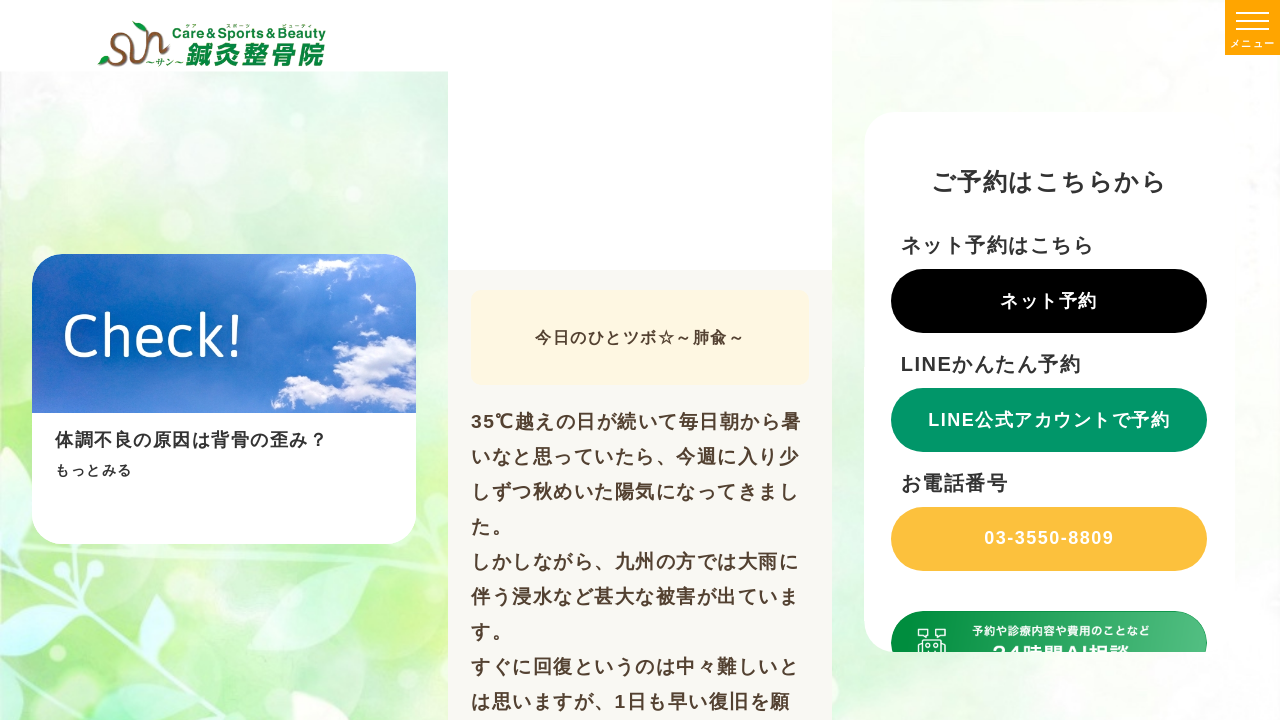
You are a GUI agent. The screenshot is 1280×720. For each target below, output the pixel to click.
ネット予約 (1050, 301)
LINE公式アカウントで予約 (1050, 420)
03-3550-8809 (1050, 538)
